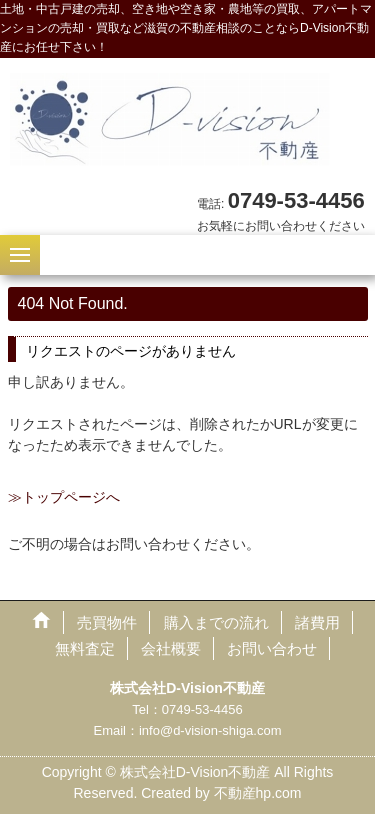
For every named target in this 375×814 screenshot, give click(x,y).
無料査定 (85, 648)
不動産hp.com (258, 793)
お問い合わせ (272, 648)
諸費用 (317, 622)
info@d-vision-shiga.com (210, 730)
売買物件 (107, 622)
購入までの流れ (216, 622)
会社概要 (171, 648)
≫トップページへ (64, 497)
